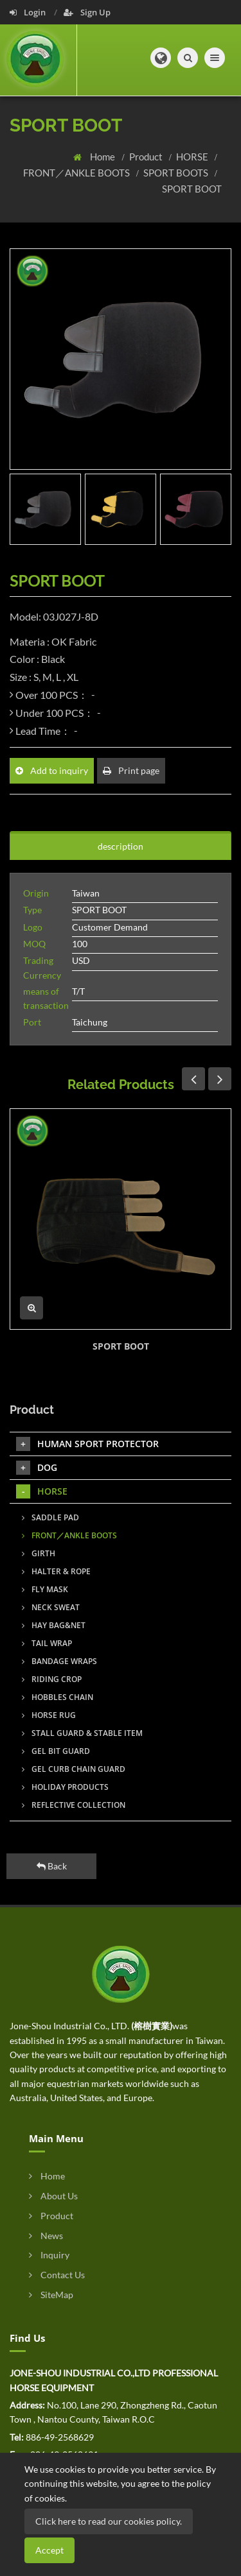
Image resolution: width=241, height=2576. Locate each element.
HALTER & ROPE (56, 1571)
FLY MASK (45, 1589)
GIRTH (38, 1553)
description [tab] (120, 846)
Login (29, 12)
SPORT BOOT (192, 188)
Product (147, 156)
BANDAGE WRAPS (59, 1661)
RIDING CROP (52, 1679)
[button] (160, 57)
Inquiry (49, 2254)
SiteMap (51, 2294)
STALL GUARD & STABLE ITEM (82, 1733)
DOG (36, 1468)
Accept (49, 2550)
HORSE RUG (49, 1715)
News (46, 2235)
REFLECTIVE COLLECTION (73, 1804)
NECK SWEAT (51, 1607)
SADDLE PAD (50, 1517)
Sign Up (87, 12)
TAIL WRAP (47, 1643)
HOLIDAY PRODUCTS (65, 1787)
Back (52, 1865)
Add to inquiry (51, 770)
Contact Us (57, 2274)
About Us (53, 2195)
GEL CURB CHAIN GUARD (73, 1769)
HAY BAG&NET (53, 1625)
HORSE (193, 156)
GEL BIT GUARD (56, 1751)
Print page (131, 770)
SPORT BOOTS (176, 172)
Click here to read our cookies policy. (108, 2521)
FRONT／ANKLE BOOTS (77, 172)
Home (103, 156)
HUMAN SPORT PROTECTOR (87, 1444)
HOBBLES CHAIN (57, 1697)
